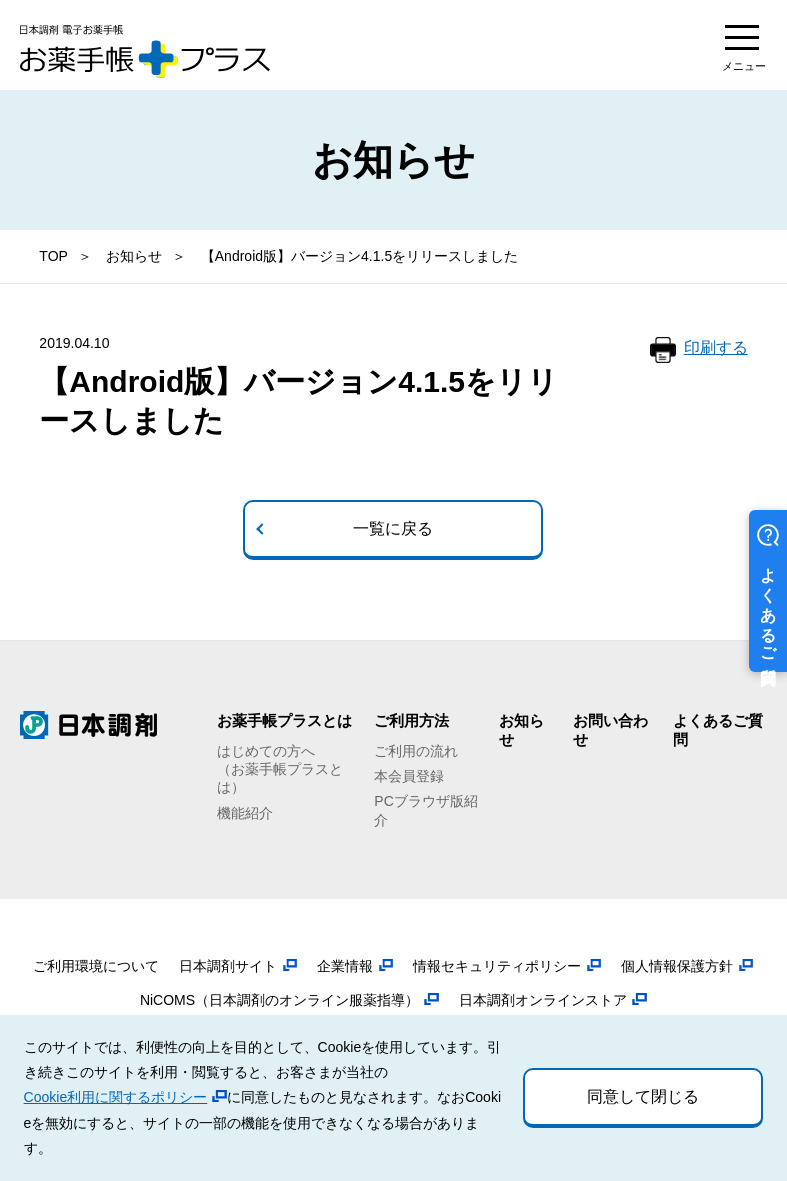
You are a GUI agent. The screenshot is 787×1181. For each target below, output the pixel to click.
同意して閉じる (643, 1096)
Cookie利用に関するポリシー (116, 1097)
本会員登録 (409, 776)
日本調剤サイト (228, 966)
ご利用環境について (96, 966)
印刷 (716, 348)
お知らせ (134, 256)
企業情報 (345, 966)
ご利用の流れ (416, 751)
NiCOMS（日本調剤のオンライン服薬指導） (279, 1000)
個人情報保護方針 (677, 966)
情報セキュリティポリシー (497, 966)
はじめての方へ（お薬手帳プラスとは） (280, 769)
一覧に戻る (393, 528)
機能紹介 (245, 813)
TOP (53, 256)
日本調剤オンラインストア (543, 1000)
